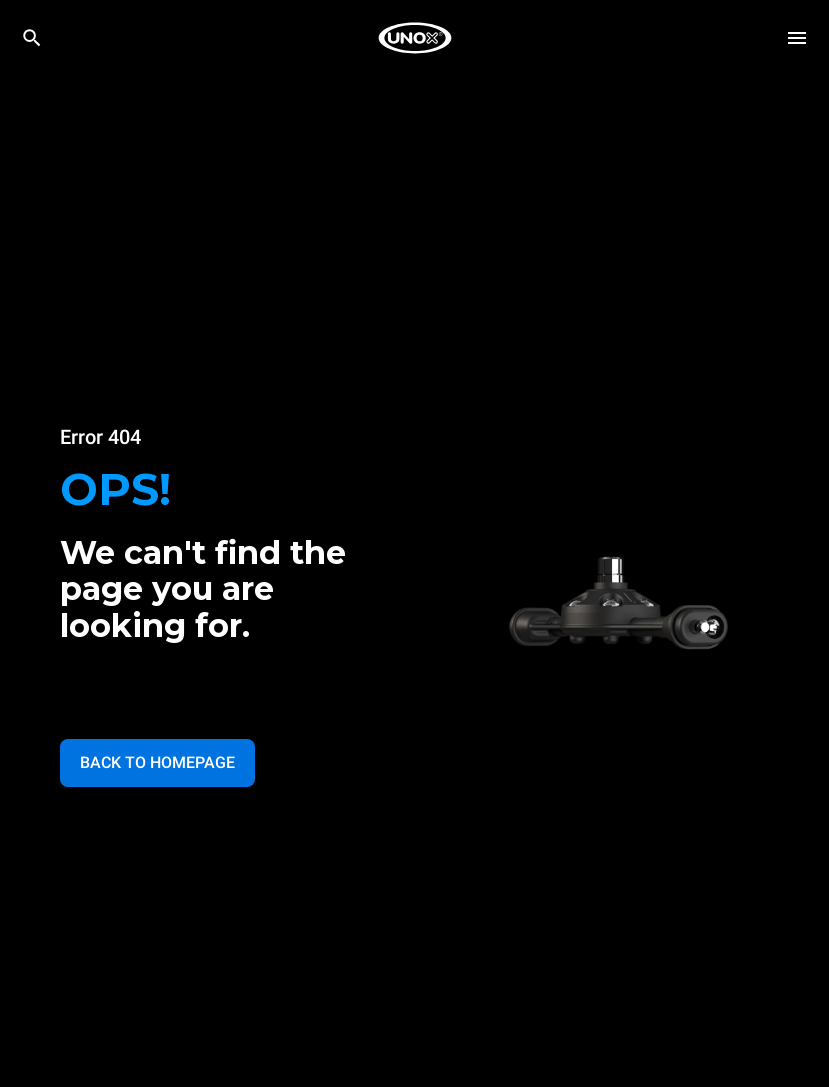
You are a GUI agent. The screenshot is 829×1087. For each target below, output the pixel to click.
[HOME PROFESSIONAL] (415, 38)
